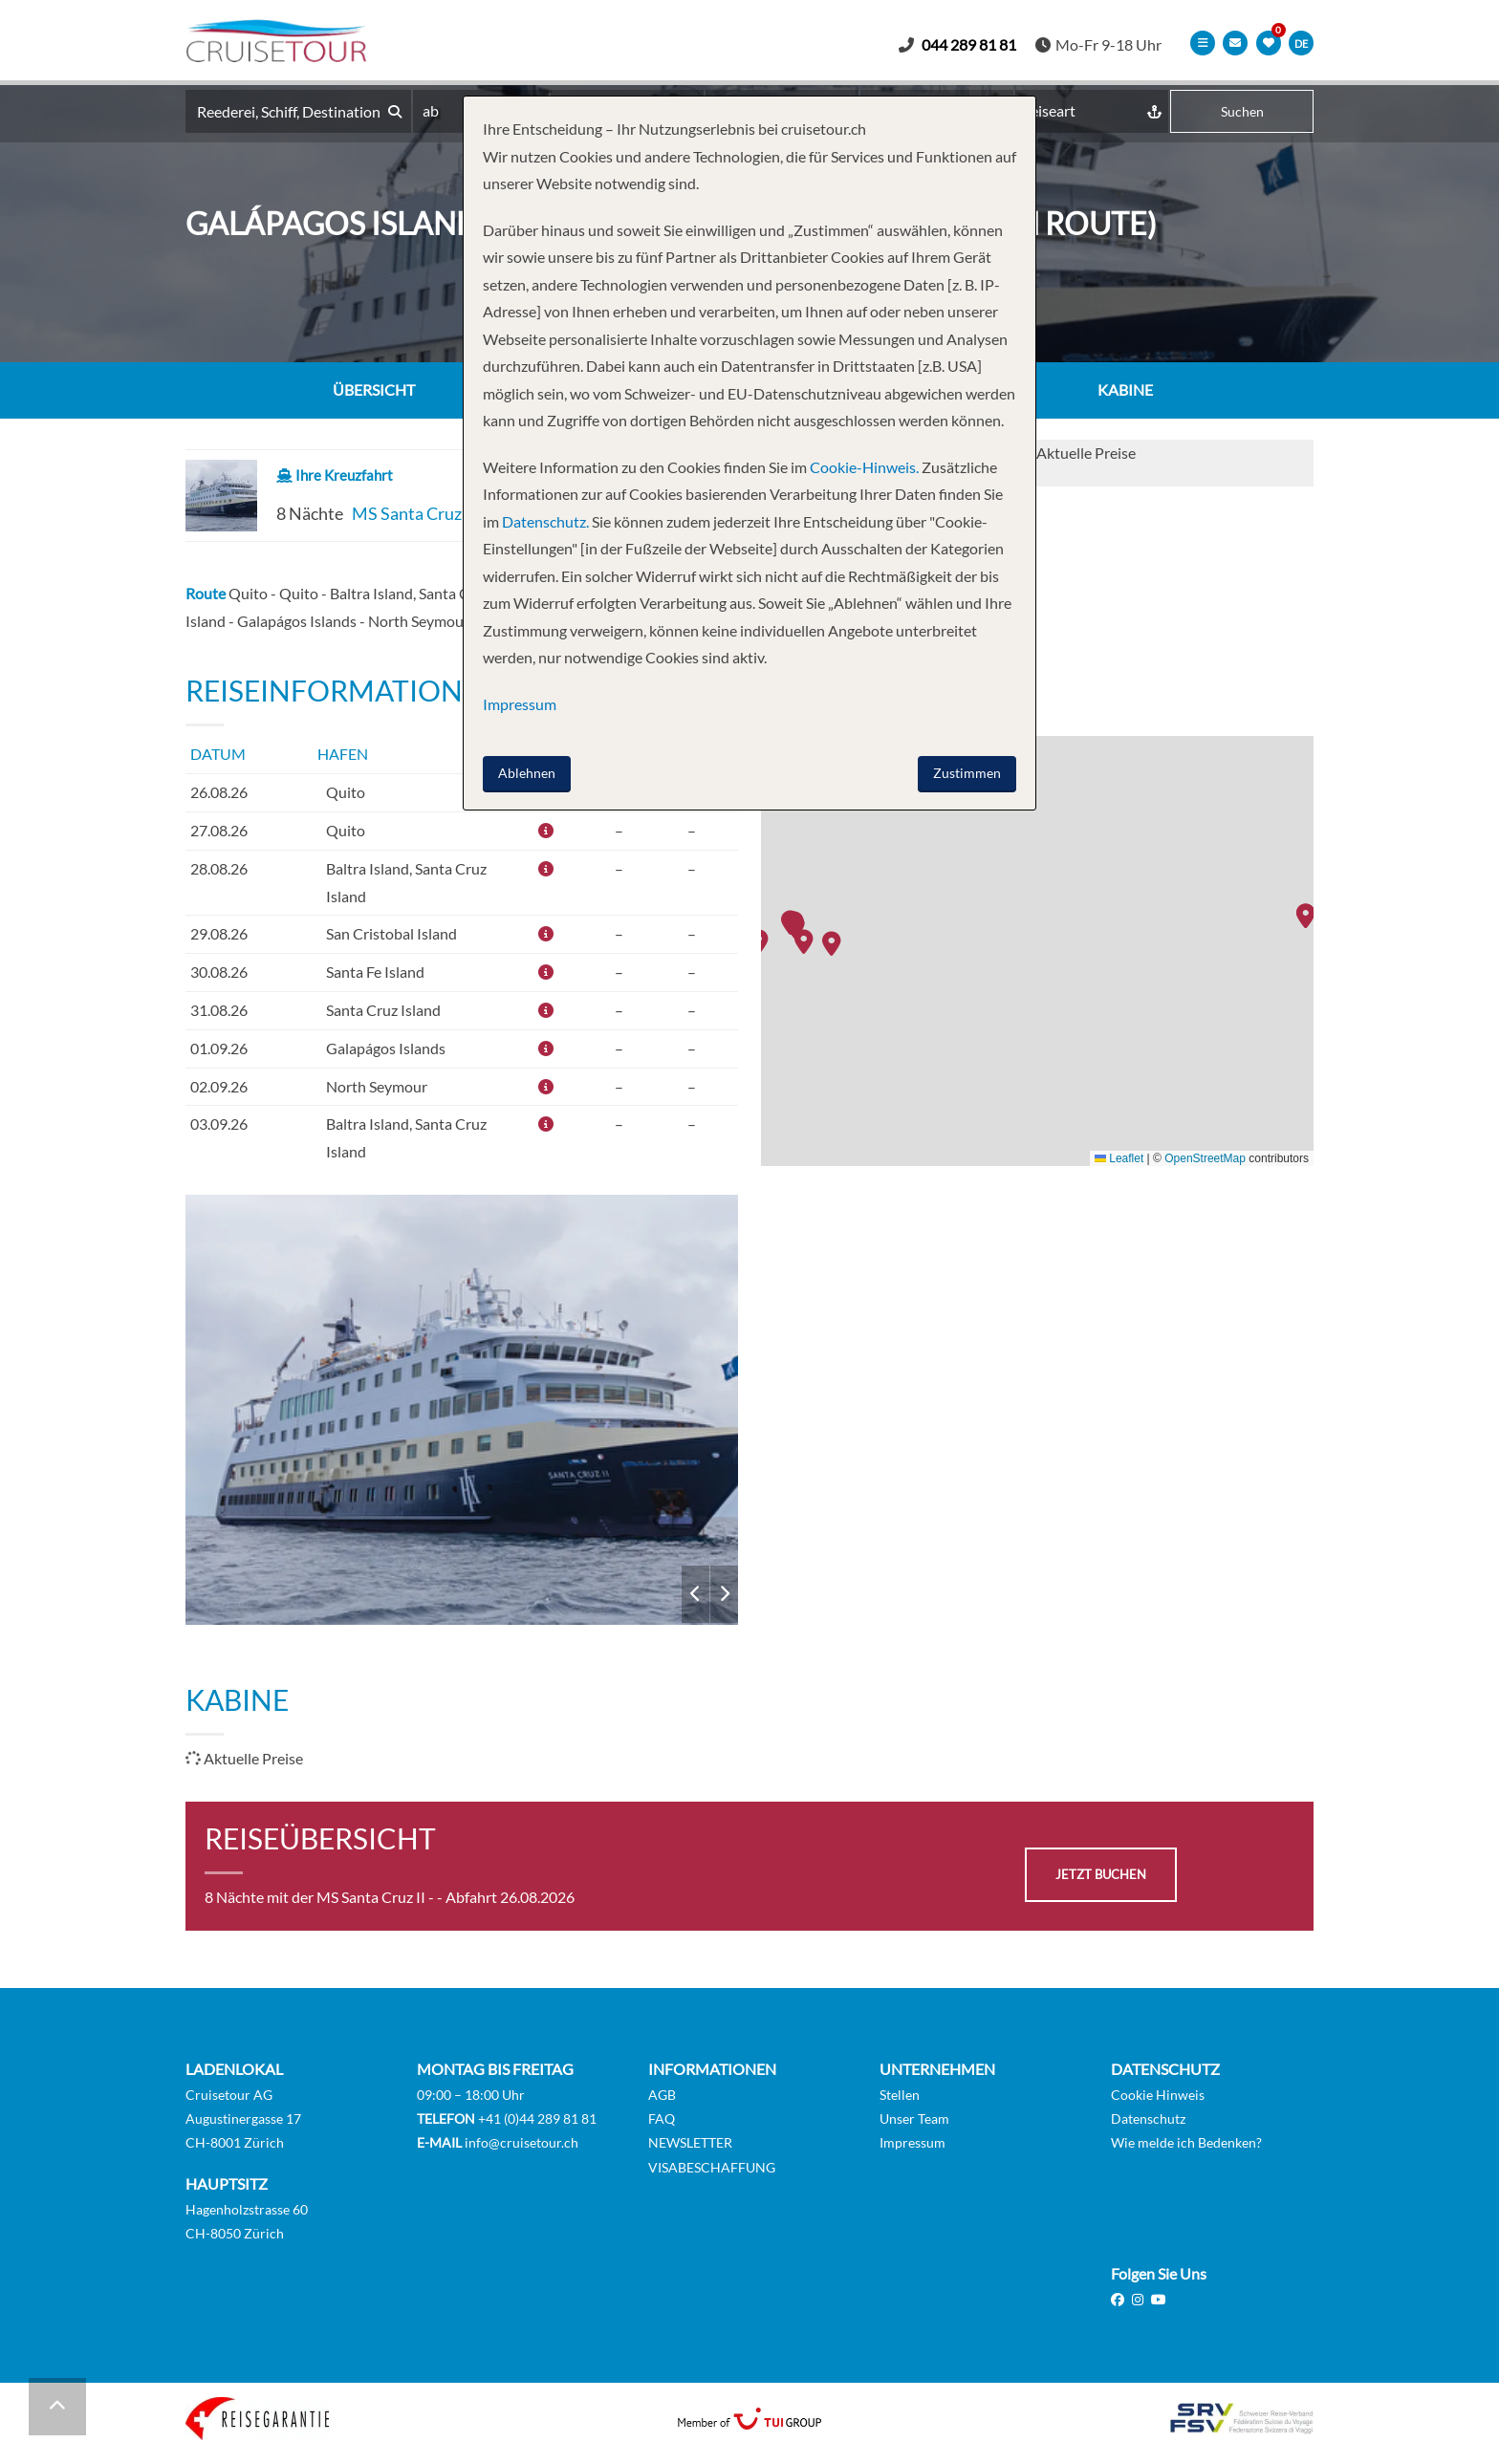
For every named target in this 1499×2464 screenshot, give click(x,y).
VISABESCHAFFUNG (711, 2167)
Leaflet (1119, 1159)
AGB (662, 2095)
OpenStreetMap (1205, 1159)
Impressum (912, 2143)
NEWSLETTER (690, 2143)
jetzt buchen (1100, 1875)
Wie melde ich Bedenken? (1186, 2143)
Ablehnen (526, 773)
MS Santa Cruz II (414, 514)
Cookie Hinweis (1158, 2095)
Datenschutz (1148, 2119)
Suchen (1242, 112)
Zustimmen (967, 773)
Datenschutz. (545, 521)
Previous (695, 1595)
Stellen (900, 2095)
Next (724, 1595)
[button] (1310, 918)
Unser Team (914, 2119)
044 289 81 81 (978, 44)
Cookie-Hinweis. (863, 467)
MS (462, 1411)
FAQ (661, 2119)
